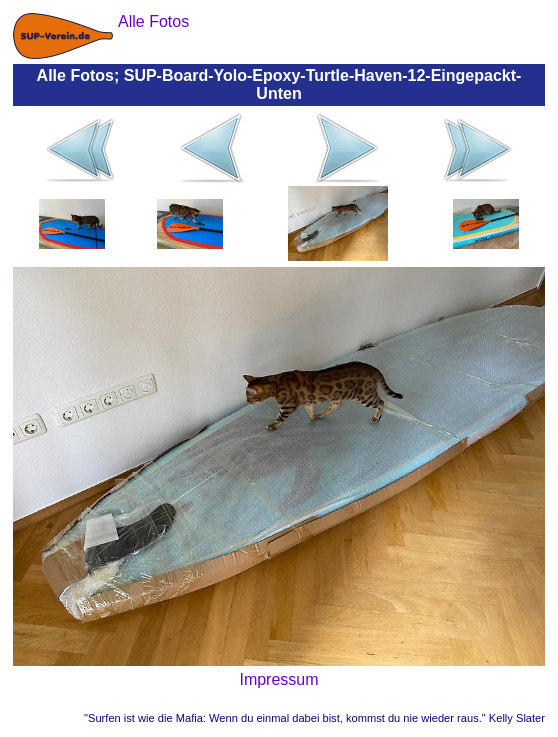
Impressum (278, 679)
